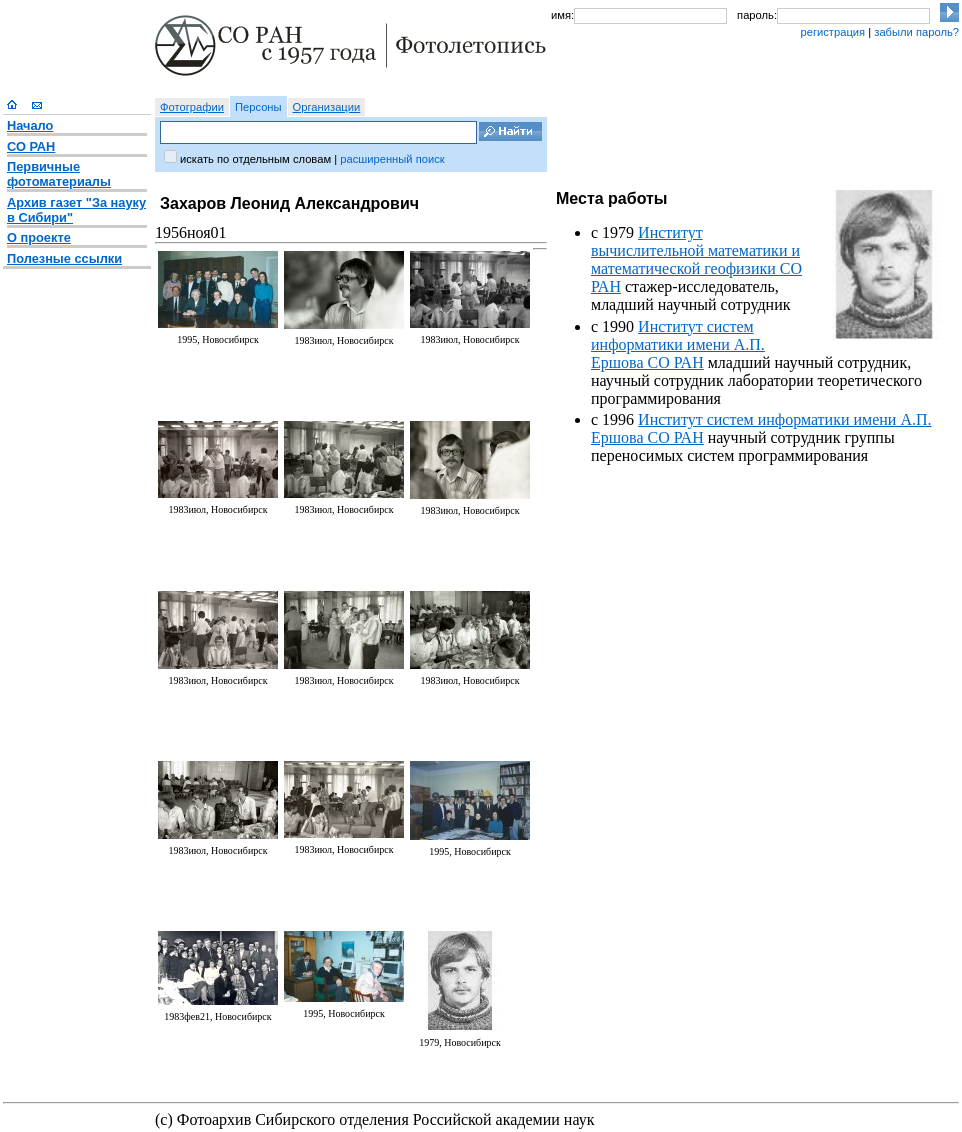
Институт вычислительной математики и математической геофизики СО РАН (696, 259)
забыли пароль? (916, 32)
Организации (327, 107)
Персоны (258, 107)
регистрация (832, 32)
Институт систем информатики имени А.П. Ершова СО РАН (678, 344)
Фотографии (192, 107)
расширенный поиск (392, 159)
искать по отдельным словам (255, 159)
